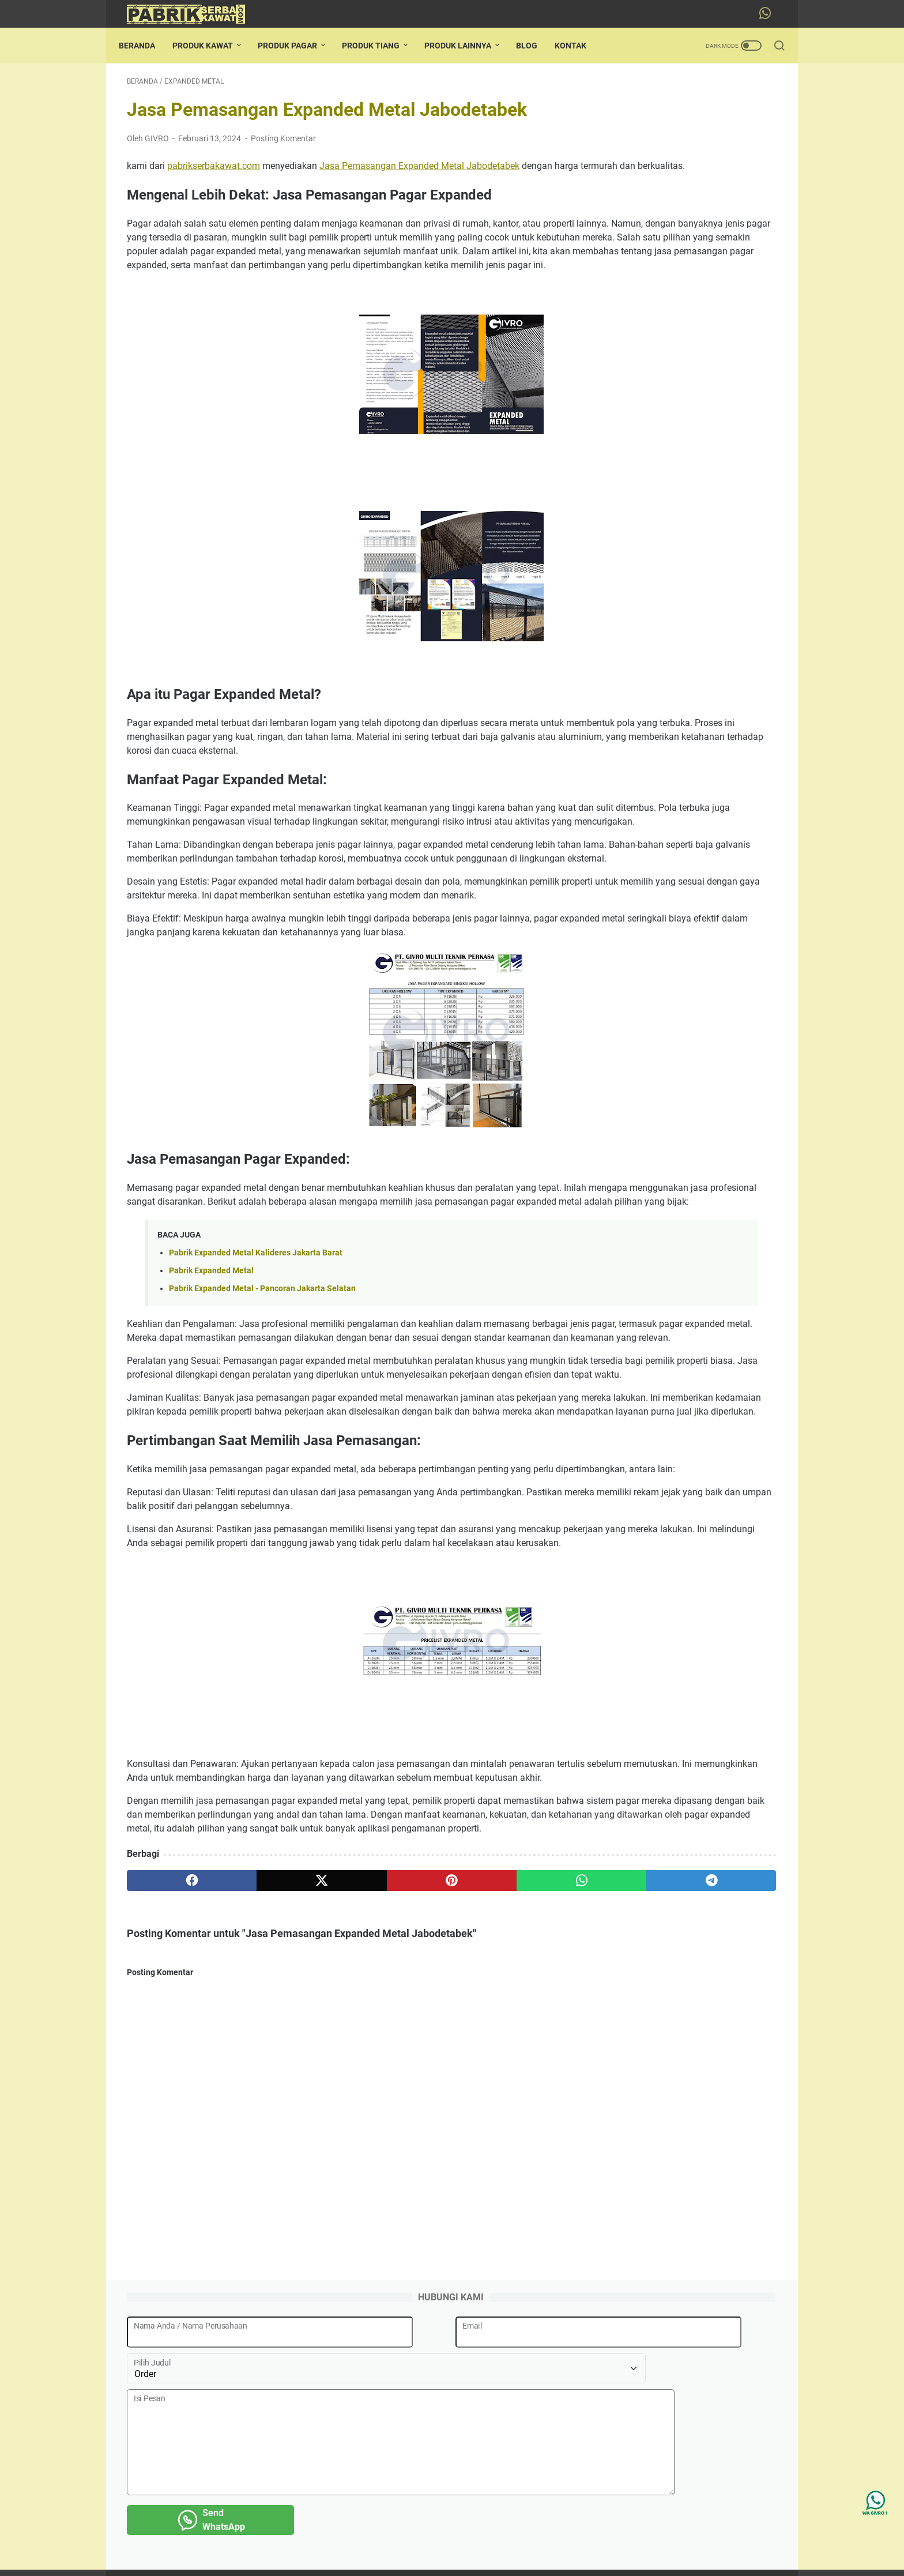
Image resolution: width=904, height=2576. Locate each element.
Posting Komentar (283, 146)
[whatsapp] (432, 2110)
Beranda (145, 45)
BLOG (534, 45)
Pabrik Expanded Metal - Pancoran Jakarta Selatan (262, 1421)
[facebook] (170, 2110)
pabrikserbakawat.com (213, 173)
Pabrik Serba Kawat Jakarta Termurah (468, 2558)
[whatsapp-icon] (769, 14)
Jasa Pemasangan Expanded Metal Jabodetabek (419, 173)
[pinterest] (344, 2110)
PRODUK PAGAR (295, 45)
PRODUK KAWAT (210, 45)
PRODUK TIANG (379, 45)
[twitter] (257, 2110)
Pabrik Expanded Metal (211, 1403)
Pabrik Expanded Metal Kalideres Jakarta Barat (255, 1385)
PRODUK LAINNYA (465, 45)
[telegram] (519, 2110)
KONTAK (578, 45)
